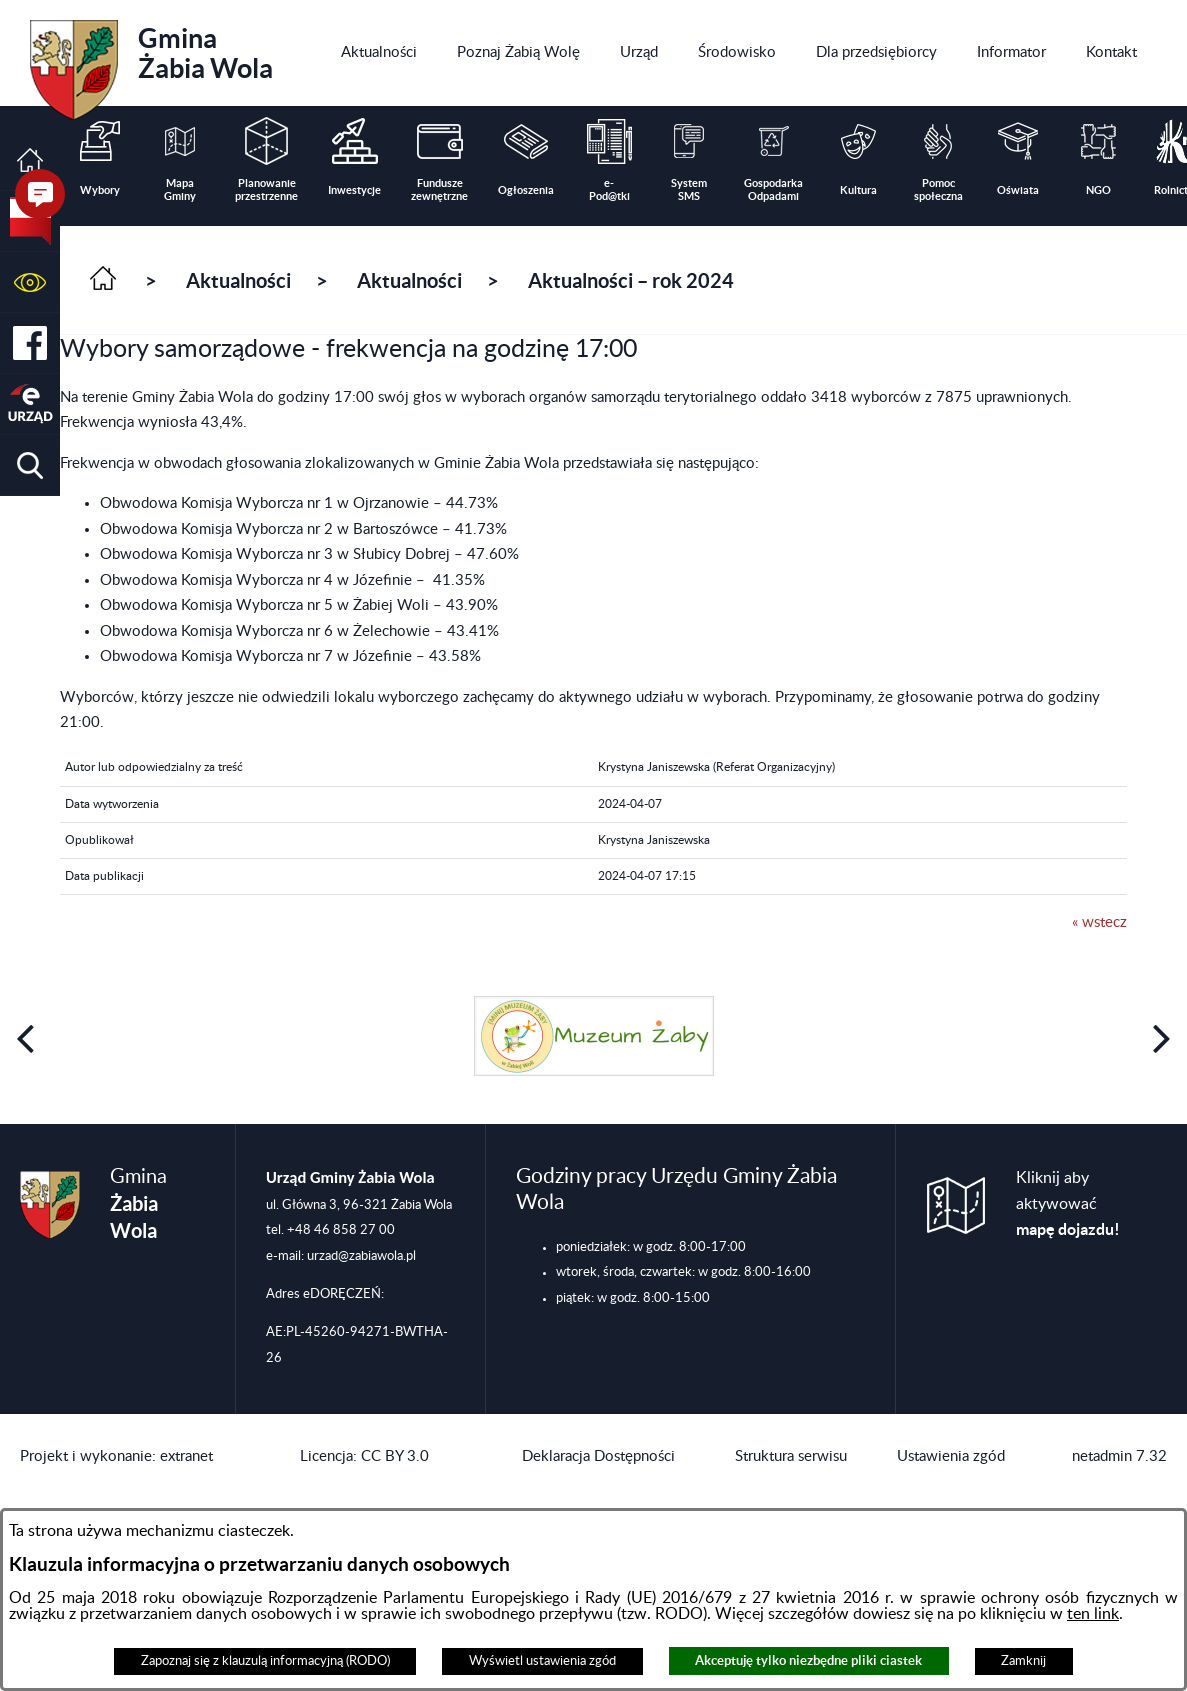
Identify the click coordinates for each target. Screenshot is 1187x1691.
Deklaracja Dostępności (598, 1456)
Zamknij (1023, 1661)
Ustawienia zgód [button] (951, 1456)
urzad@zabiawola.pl (361, 1256)
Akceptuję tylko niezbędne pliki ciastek (808, 1660)
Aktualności (238, 280)
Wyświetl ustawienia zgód (542, 1661)
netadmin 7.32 (1119, 1456)
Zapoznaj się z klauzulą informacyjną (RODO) (265, 1661)
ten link (1093, 1614)
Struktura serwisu (791, 1456)
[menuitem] (379, 53)
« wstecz (1099, 922)
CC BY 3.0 (395, 1456)
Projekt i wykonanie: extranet (116, 1456)
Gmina (151, 63)
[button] (30, 282)
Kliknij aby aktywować (1068, 1204)
